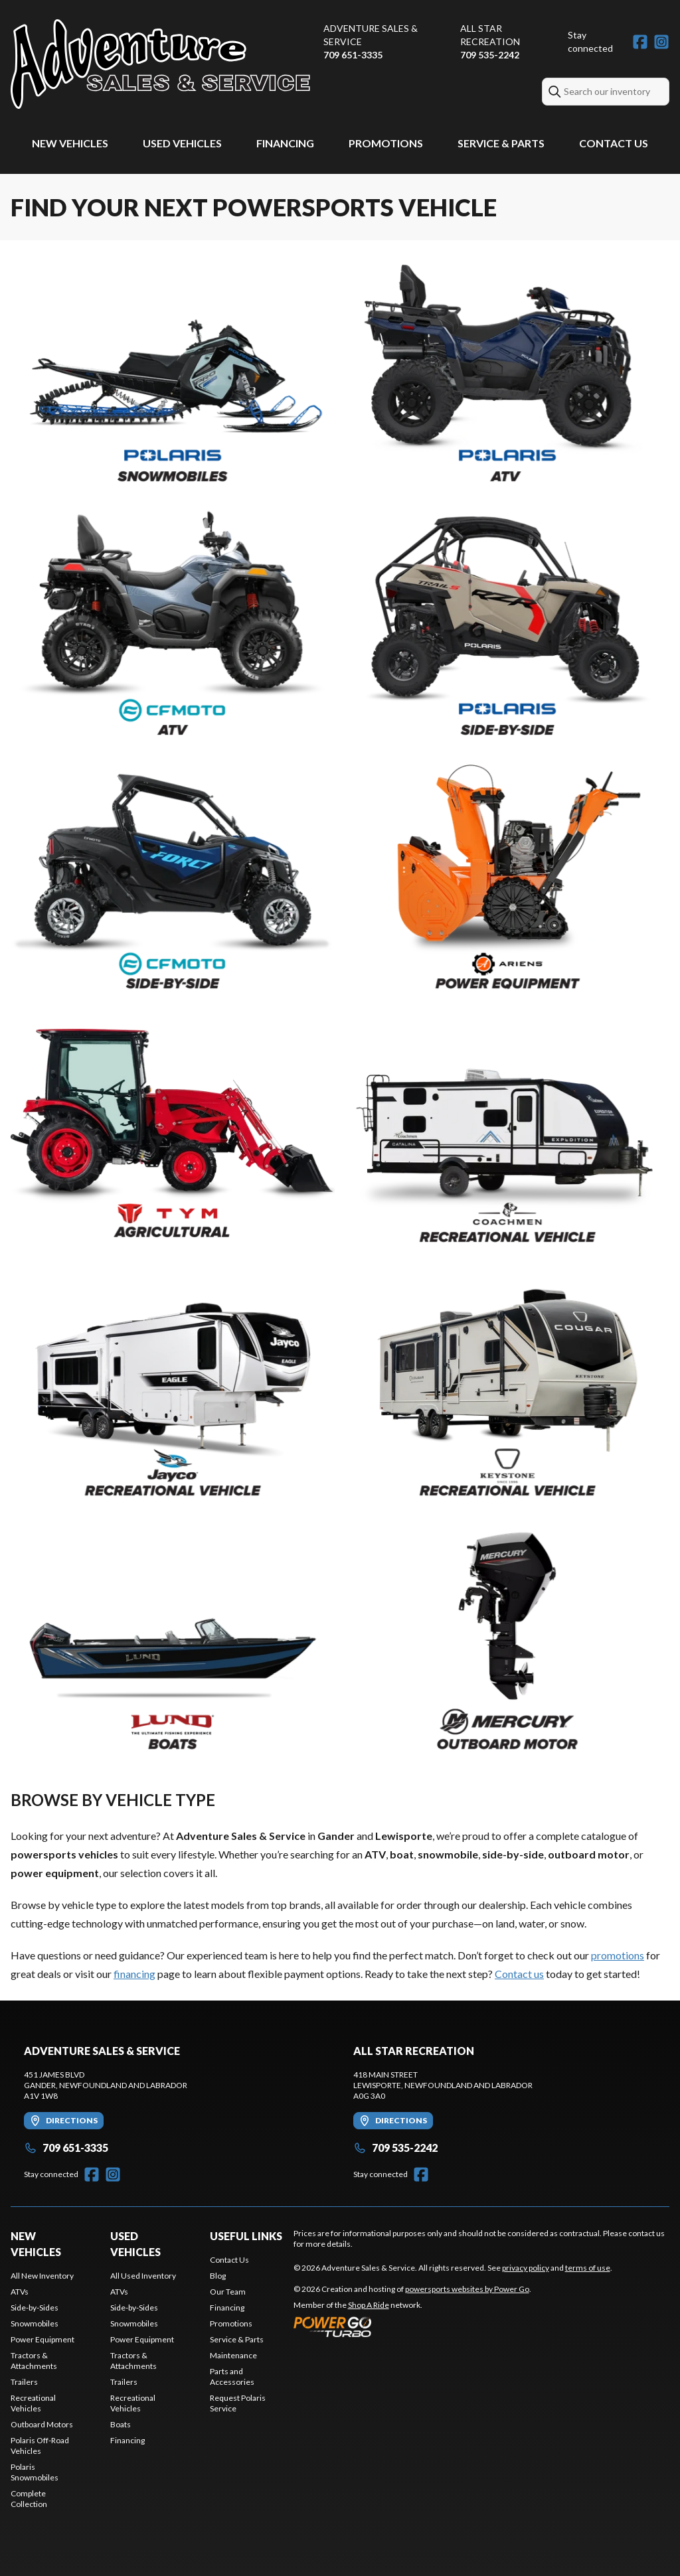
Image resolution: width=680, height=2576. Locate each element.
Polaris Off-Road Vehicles (40, 2445)
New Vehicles (70, 143)
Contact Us (613, 143)
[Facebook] (640, 42)
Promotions (386, 143)
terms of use (587, 2268)
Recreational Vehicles (33, 2403)
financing (134, 1973)
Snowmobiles (34, 2323)
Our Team (228, 2292)
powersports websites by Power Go (467, 2289)
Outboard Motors (42, 2424)
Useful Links (246, 2236)
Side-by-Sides (34, 2307)
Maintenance (233, 2355)
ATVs (20, 2292)
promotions (617, 1955)
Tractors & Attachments (34, 2360)
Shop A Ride (368, 2305)
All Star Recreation (490, 35)
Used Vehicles (182, 143)
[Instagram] (661, 42)
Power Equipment (42, 2339)
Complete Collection (29, 2498)
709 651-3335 (352, 54)
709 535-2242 (489, 54)
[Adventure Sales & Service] (160, 64)
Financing (285, 143)
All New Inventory (42, 2276)
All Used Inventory (143, 2276)
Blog (218, 2276)
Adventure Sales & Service (370, 35)
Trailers (24, 2382)
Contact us (519, 1973)
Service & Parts (501, 143)
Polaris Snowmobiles (34, 2472)
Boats (120, 2424)
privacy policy (525, 2268)
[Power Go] (412, 2326)
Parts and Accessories (232, 2376)
